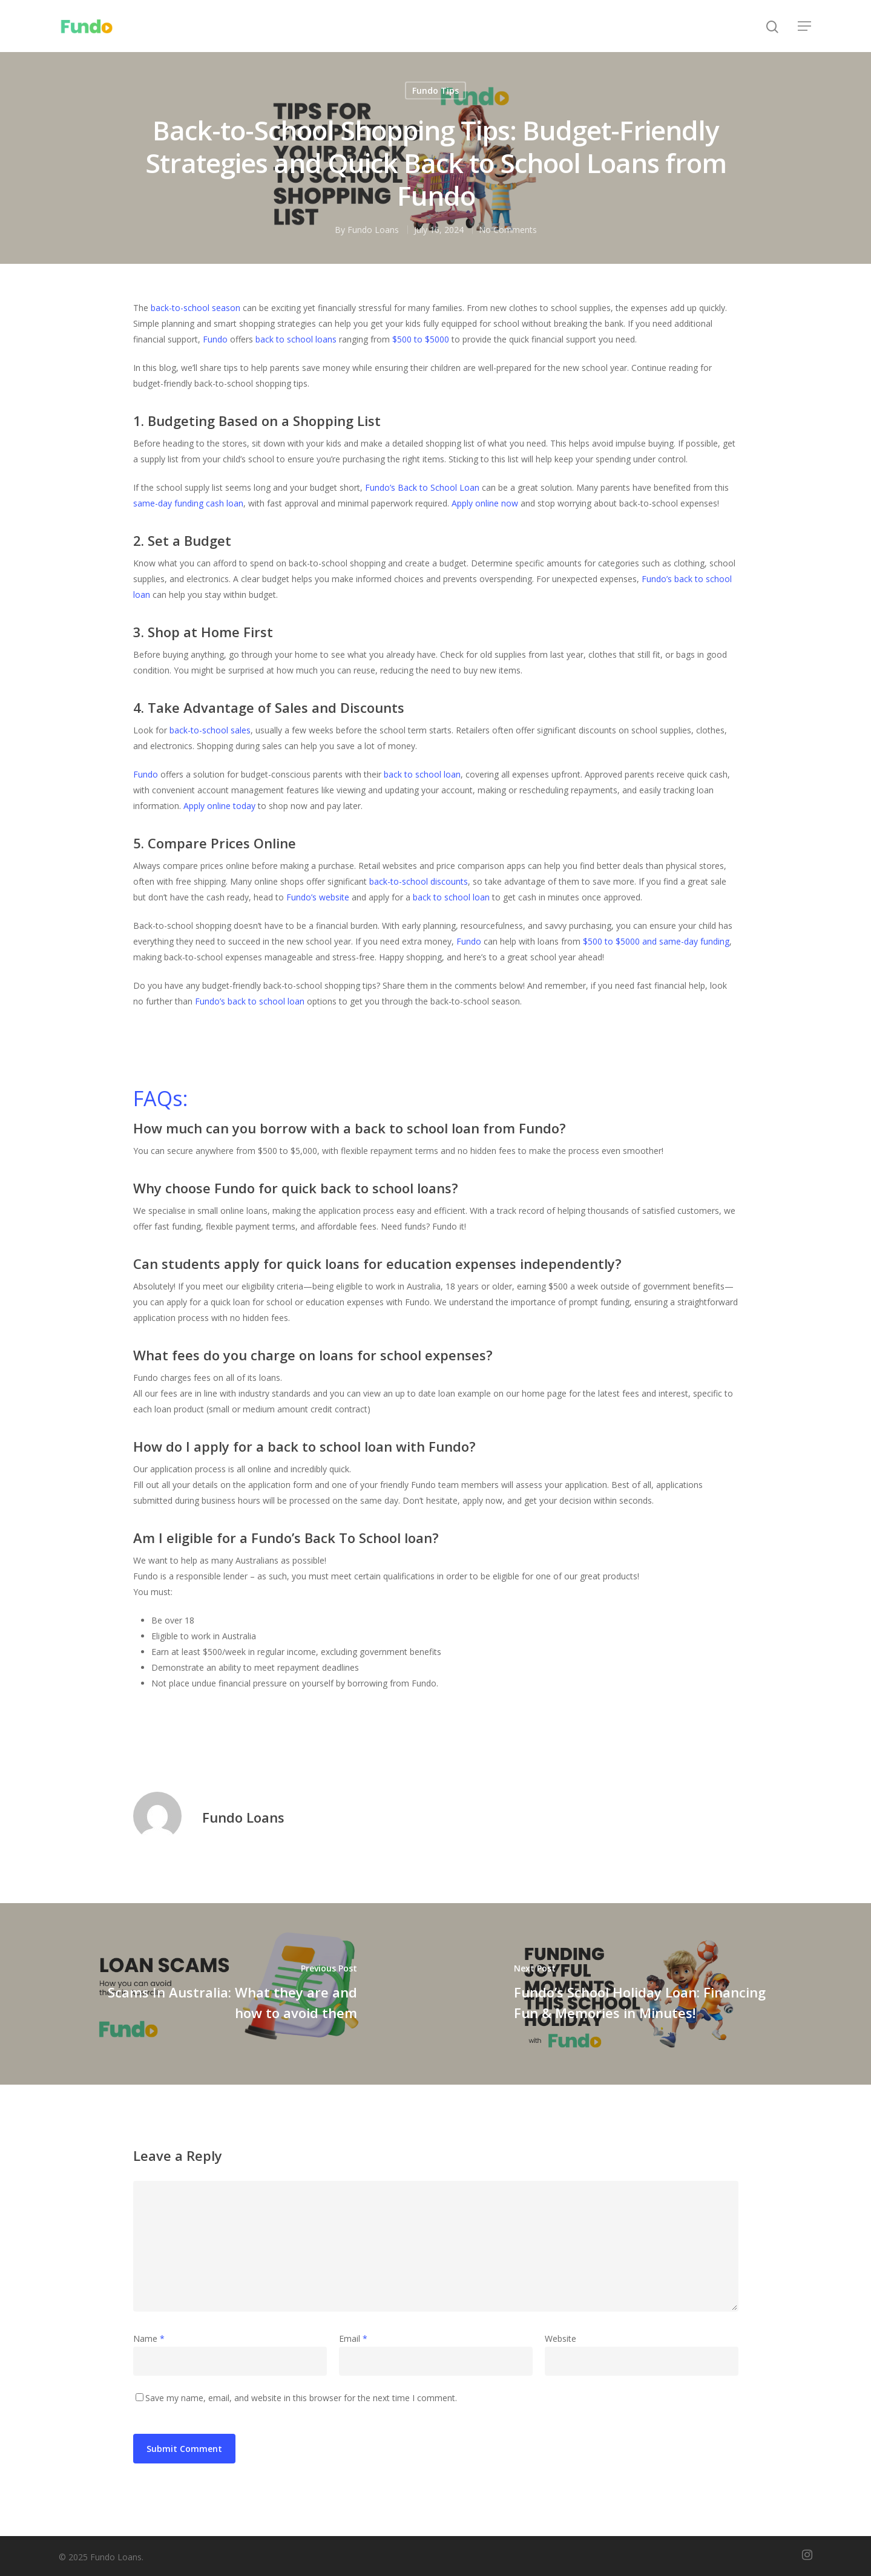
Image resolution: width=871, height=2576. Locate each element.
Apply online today (219, 805)
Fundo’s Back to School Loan (422, 487)
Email (353, 2338)
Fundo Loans (373, 229)
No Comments (508, 229)
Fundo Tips (435, 90)
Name (149, 2338)
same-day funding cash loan (188, 503)
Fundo (215, 339)
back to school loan (422, 774)
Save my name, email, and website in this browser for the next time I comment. (301, 2398)
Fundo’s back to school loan (248, 1001)
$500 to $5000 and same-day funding (656, 941)
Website (560, 2338)
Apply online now (485, 503)
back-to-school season (195, 307)
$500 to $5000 (420, 339)
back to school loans (296, 339)
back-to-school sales (210, 730)
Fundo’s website (317, 897)
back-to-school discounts (418, 881)
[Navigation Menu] (805, 26)
